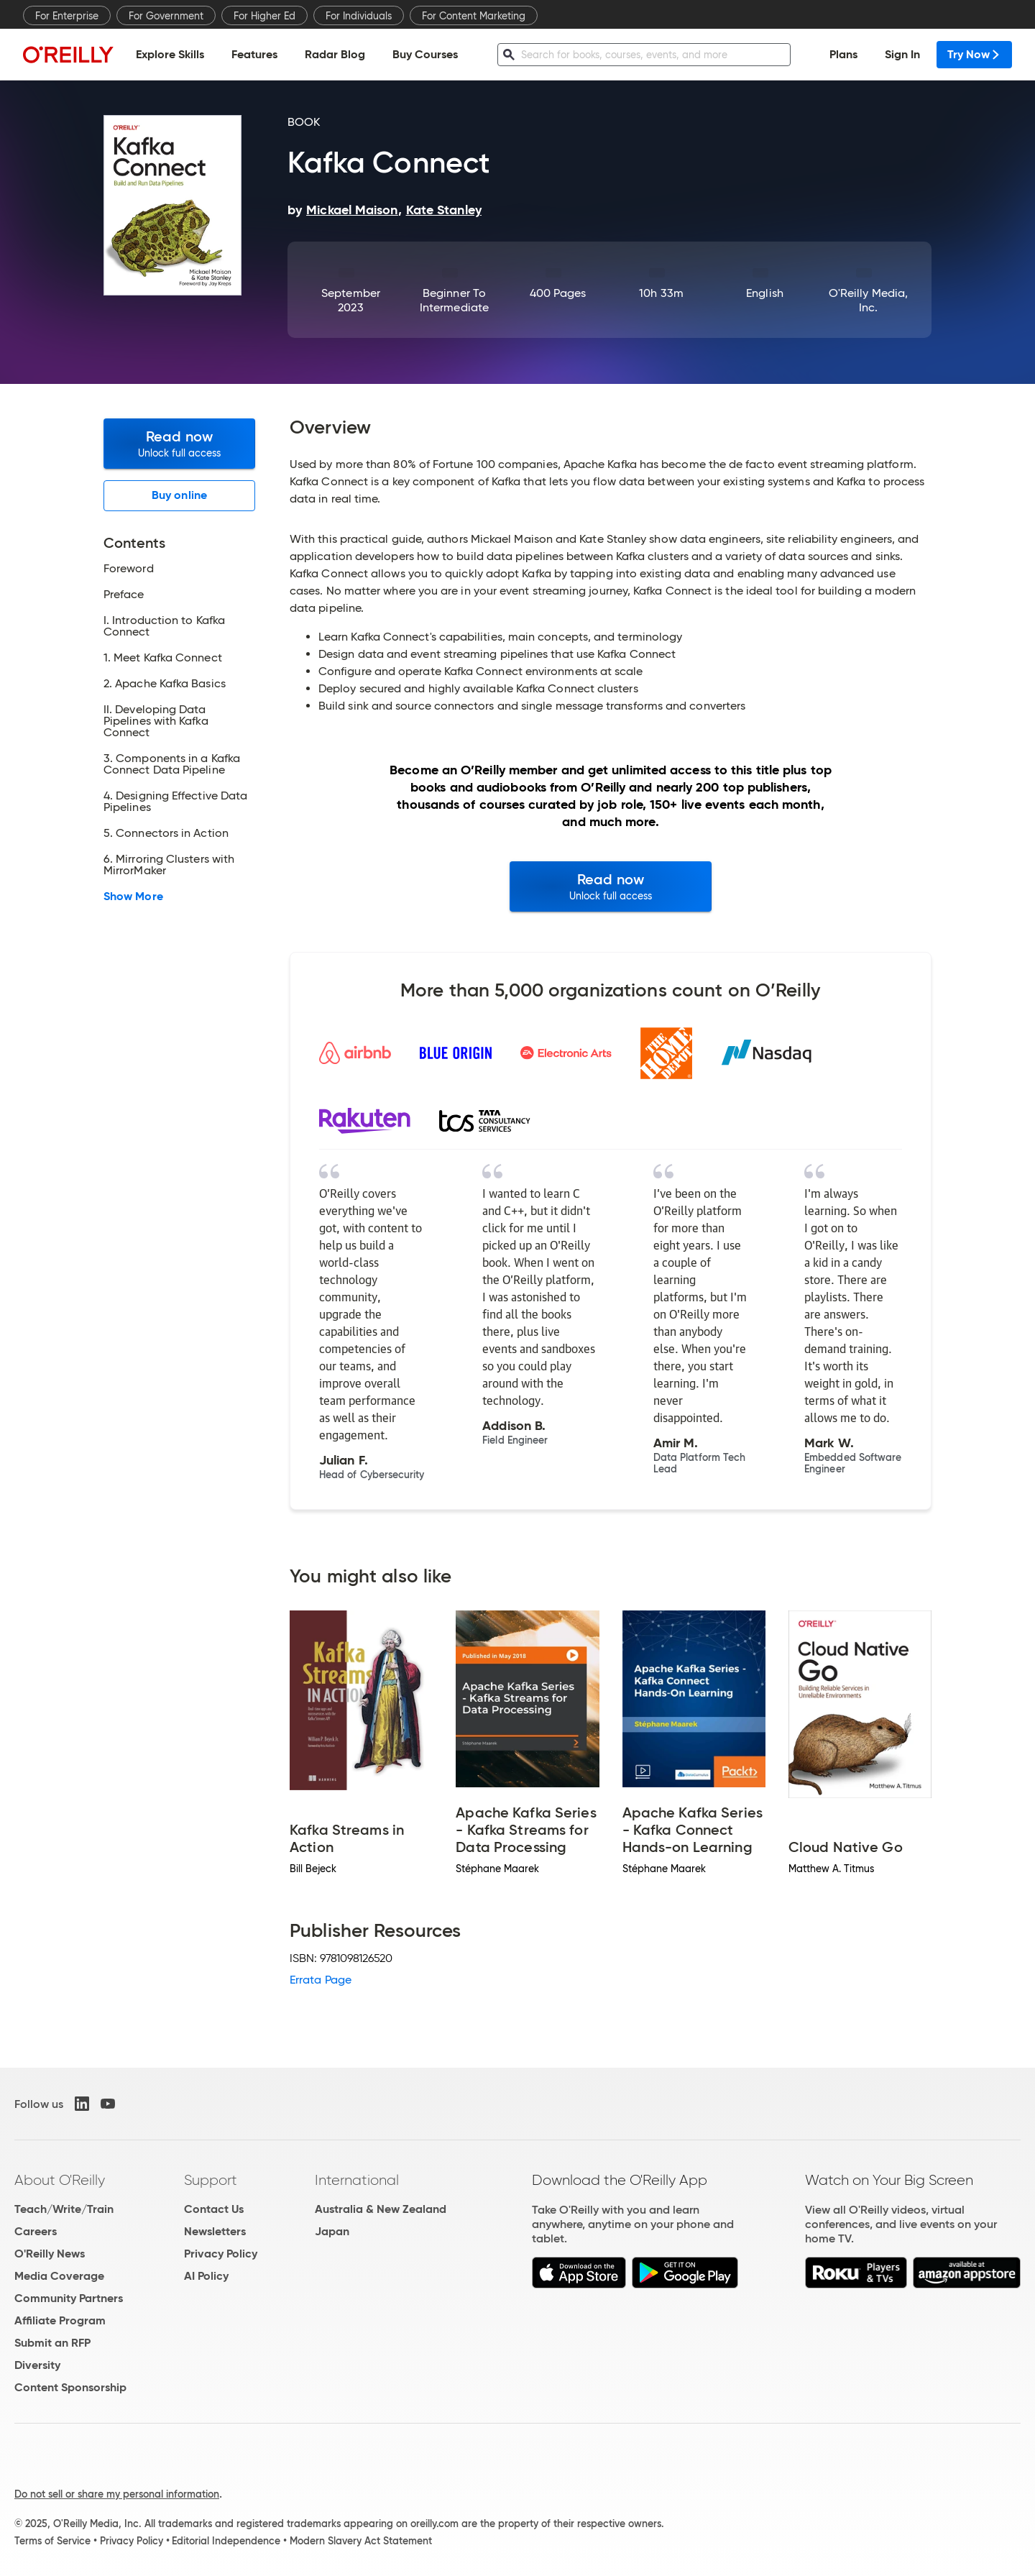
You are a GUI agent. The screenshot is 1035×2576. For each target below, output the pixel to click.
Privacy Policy (220, 2253)
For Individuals (359, 15)
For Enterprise (66, 15)
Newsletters (215, 2231)
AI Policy (206, 2275)
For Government (166, 15)
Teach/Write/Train (64, 2209)
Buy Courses (425, 54)
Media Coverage (59, 2275)
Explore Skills (170, 54)
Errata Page (320, 1979)
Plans (843, 54)
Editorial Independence (226, 2540)
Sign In (902, 54)
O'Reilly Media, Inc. (868, 300)
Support (210, 2179)
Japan (332, 2231)
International (357, 2179)
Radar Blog (335, 54)
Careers (35, 2231)
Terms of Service (52, 2540)
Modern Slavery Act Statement (361, 2540)
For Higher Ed (264, 15)
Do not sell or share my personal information (116, 2494)
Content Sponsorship (70, 2387)
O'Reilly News (49, 2253)
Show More (133, 896)
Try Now (974, 54)
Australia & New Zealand (380, 2209)
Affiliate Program (60, 2320)
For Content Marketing (473, 15)
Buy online (179, 495)
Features (254, 54)
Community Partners (68, 2298)
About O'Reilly (59, 2179)
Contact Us (214, 2209)
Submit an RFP (52, 2342)
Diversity (37, 2365)
